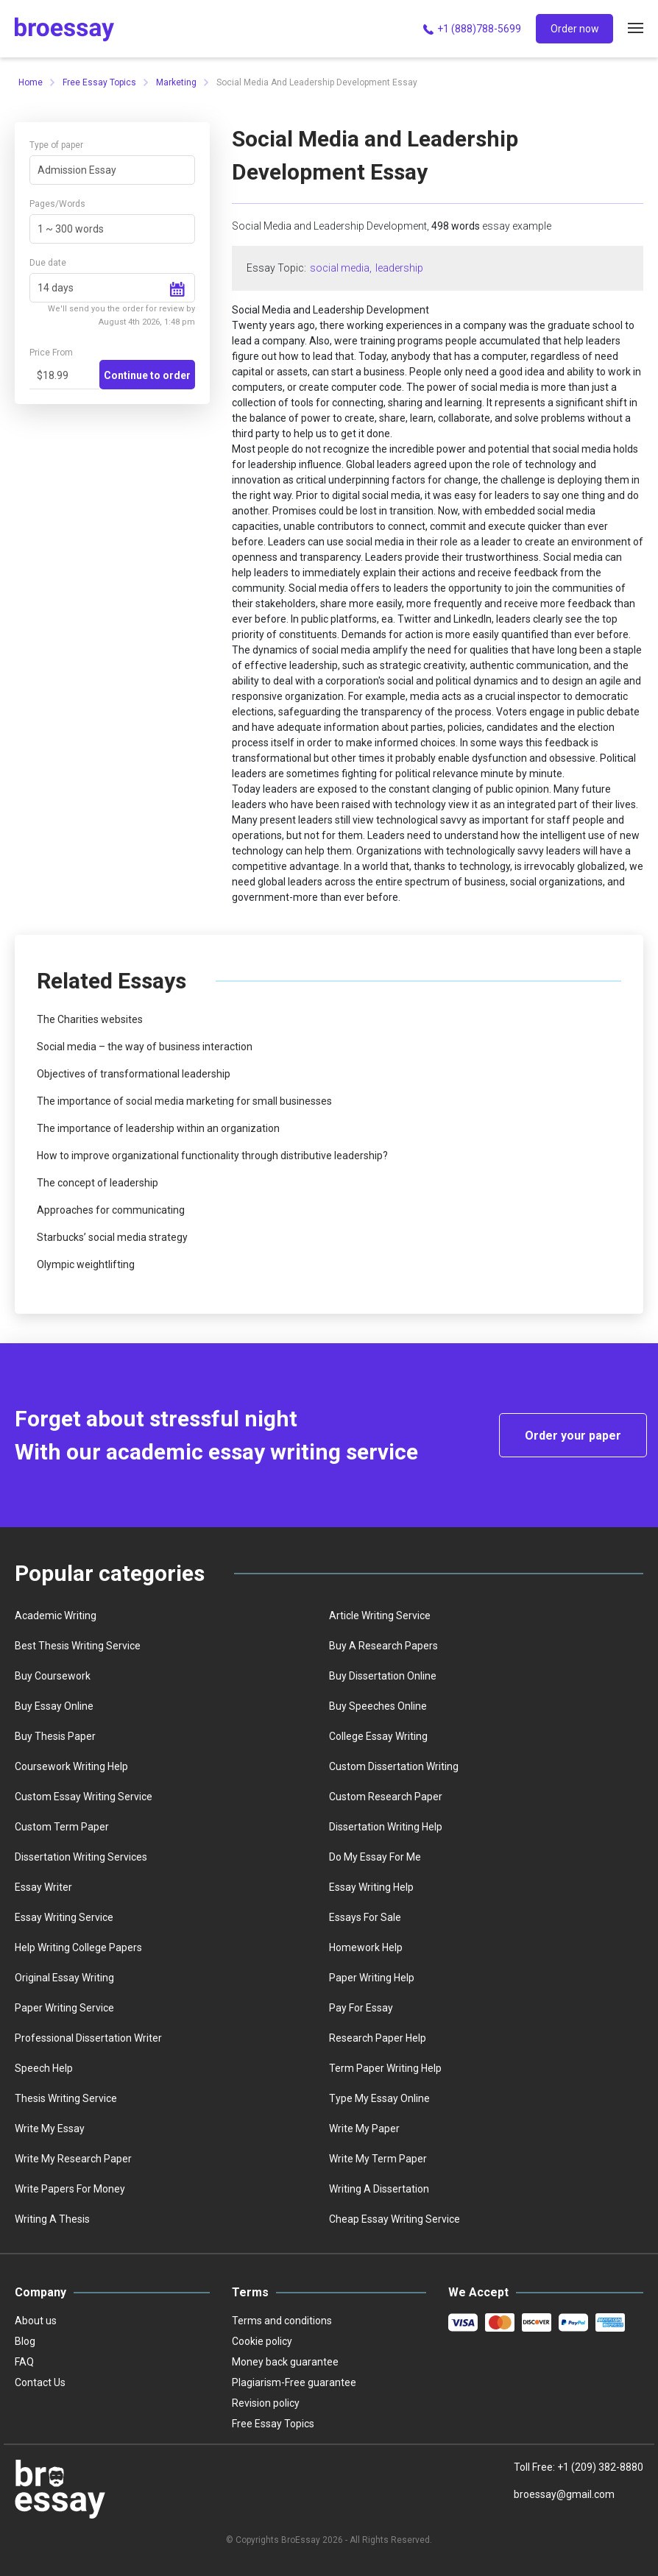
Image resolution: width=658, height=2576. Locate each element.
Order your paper (573, 1436)
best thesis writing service (78, 1646)
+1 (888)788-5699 (470, 29)
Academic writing (55, 1615)
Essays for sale (365, 1917)
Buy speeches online (378, 1706)
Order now (575, 29)
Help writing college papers (78, 1947)
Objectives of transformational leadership (133, 1074)
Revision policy (266, 2403)
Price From (51, 352)
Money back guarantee (285, 2362)
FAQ (24, 2362)
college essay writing (378, 1736)
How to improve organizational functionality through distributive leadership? (212, 1155)
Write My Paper (364, 2128)
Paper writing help (371, 1978)
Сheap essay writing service (394, 2219)
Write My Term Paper (378, 2159)
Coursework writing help (71, 1766)
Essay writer (43, 1887)
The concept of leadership (97, 1183)
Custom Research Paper (385, 1796)
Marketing (176, 82)
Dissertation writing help (385, 1827)
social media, (341, 268)
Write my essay (50, 2128)
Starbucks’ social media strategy (112, 1237)
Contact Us (40, 2382)
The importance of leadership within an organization (158, 1128)
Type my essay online (379, 2098)
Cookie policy (262, 2341)
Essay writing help (371, 1887)
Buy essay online (54, 1706)
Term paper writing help (385, 2068)
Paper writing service (64, 2008)
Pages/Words (57, 204)
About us (36, 2320)
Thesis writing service (66, 2098)
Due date (47, 263)
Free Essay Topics (99, 82)
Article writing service (380, 1615)
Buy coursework (53, 1676)
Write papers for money (70, 2189)
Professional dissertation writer (88, 2038)
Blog (25, 2341)
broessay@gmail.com (564, 2494)
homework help (366, 1947)
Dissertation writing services (81, 1857)
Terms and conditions (282, 2320)
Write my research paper (73, 2159)
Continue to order (147, 375)
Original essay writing (64, 1978)
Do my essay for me (375, 1857)
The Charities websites (90, 1019)
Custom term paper (62, 1827)
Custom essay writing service (83, 1796)
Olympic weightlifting (86, 1264)
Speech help (44, 2068)
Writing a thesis (52, 2219)
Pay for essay (361, 2008)
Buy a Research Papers (383, 1646)
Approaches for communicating (111, 1210)
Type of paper (56, 145)
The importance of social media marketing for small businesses (184, 1101)
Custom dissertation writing (394, 1766)
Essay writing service (64, 1917)
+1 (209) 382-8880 (600, 2467)
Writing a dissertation (379, 2189)
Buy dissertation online (382, 1676)
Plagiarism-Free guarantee (294, 2382)
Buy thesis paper (55, 1736)
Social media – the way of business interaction (144, 1046)
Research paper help (377, 2038)
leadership (399, 268)
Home (30, 82)
